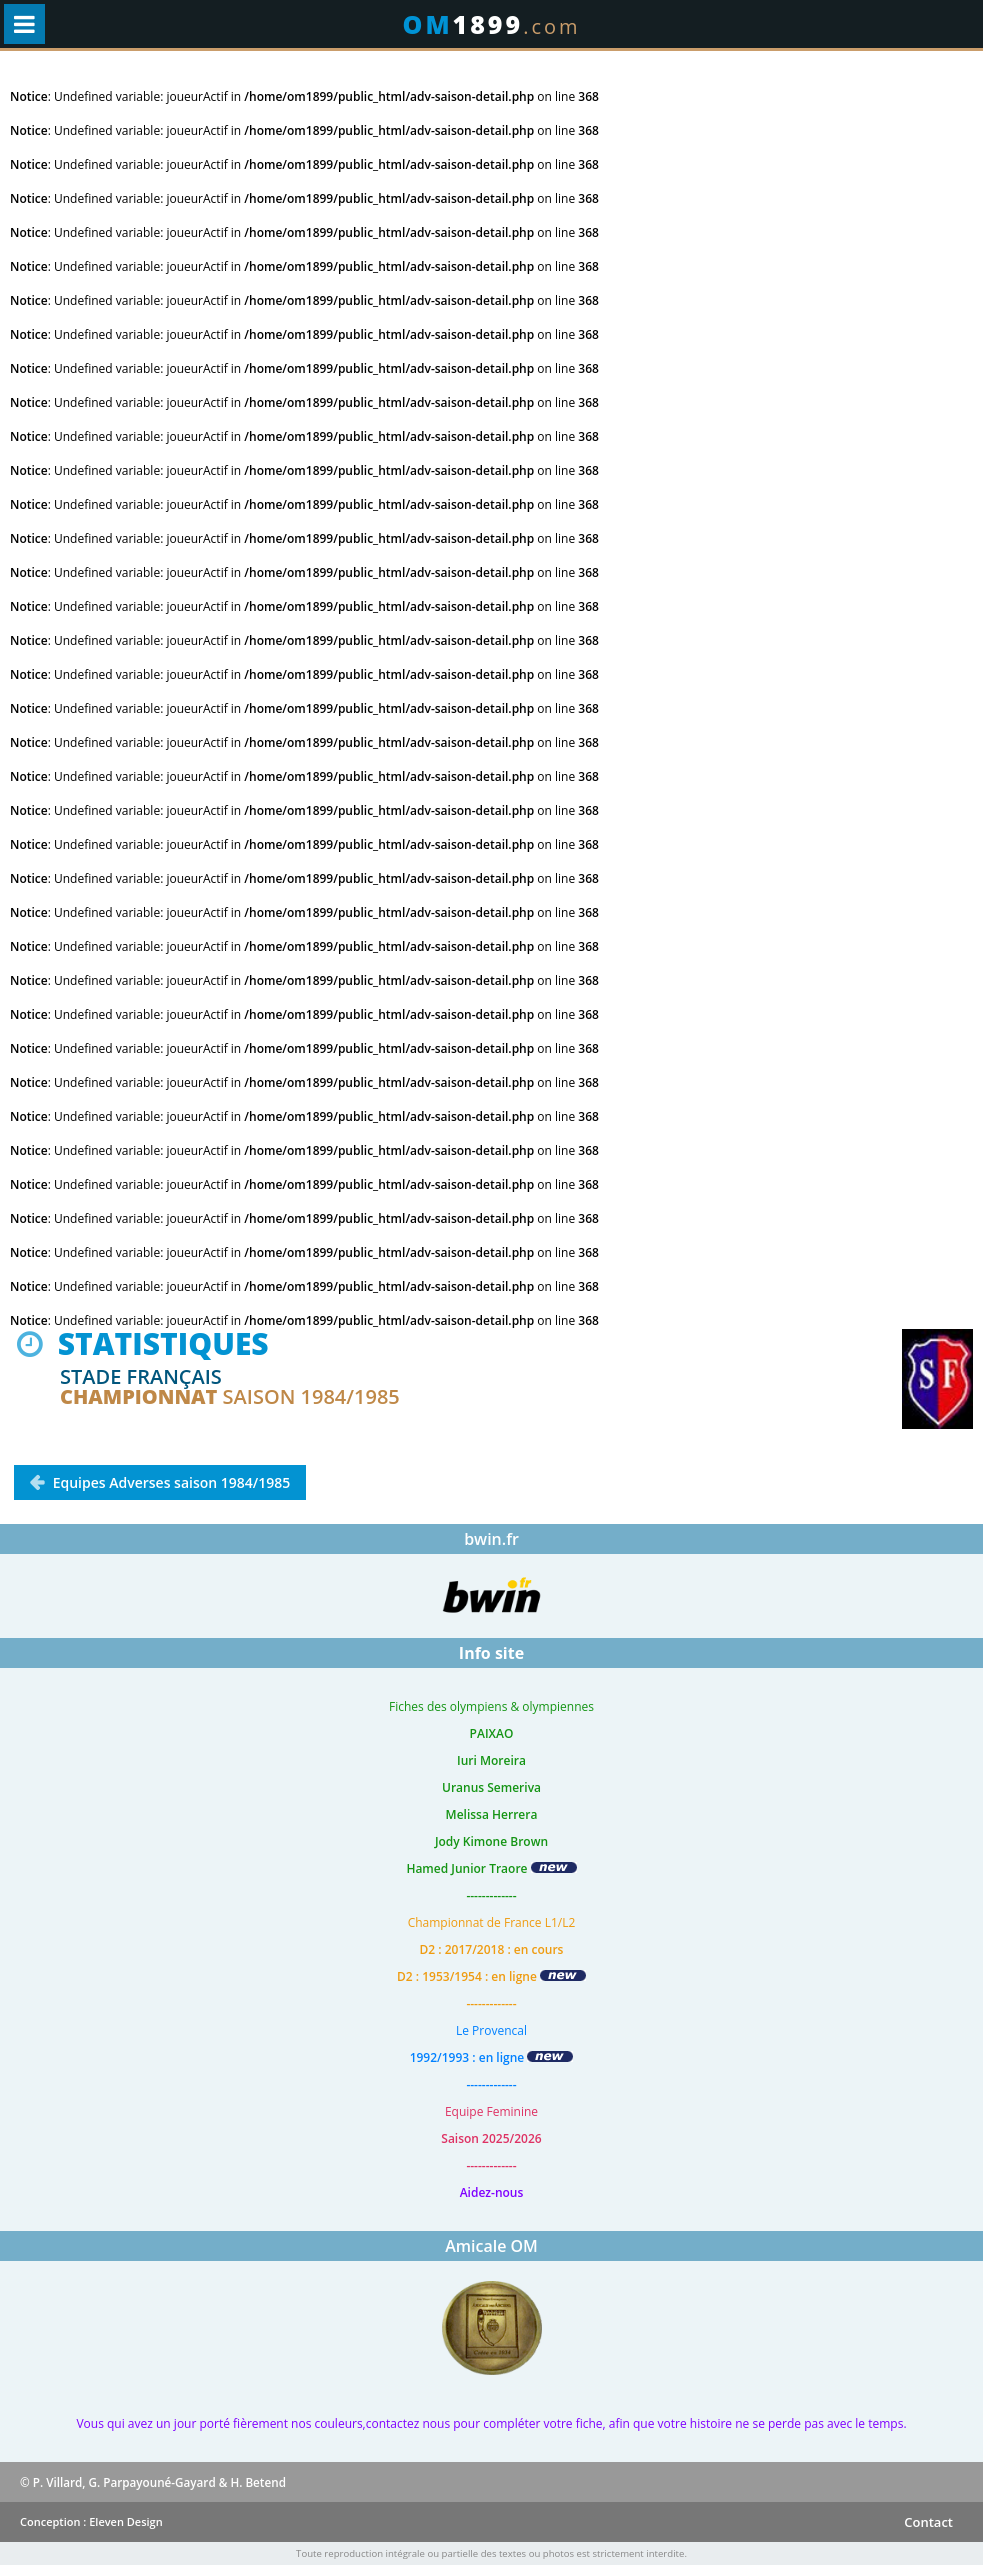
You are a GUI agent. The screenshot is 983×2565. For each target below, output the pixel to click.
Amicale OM (491, 2246)
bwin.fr (491, 1539)
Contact (928, 2522)
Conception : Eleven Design (91, 2521)
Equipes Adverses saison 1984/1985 (169, 1482)
